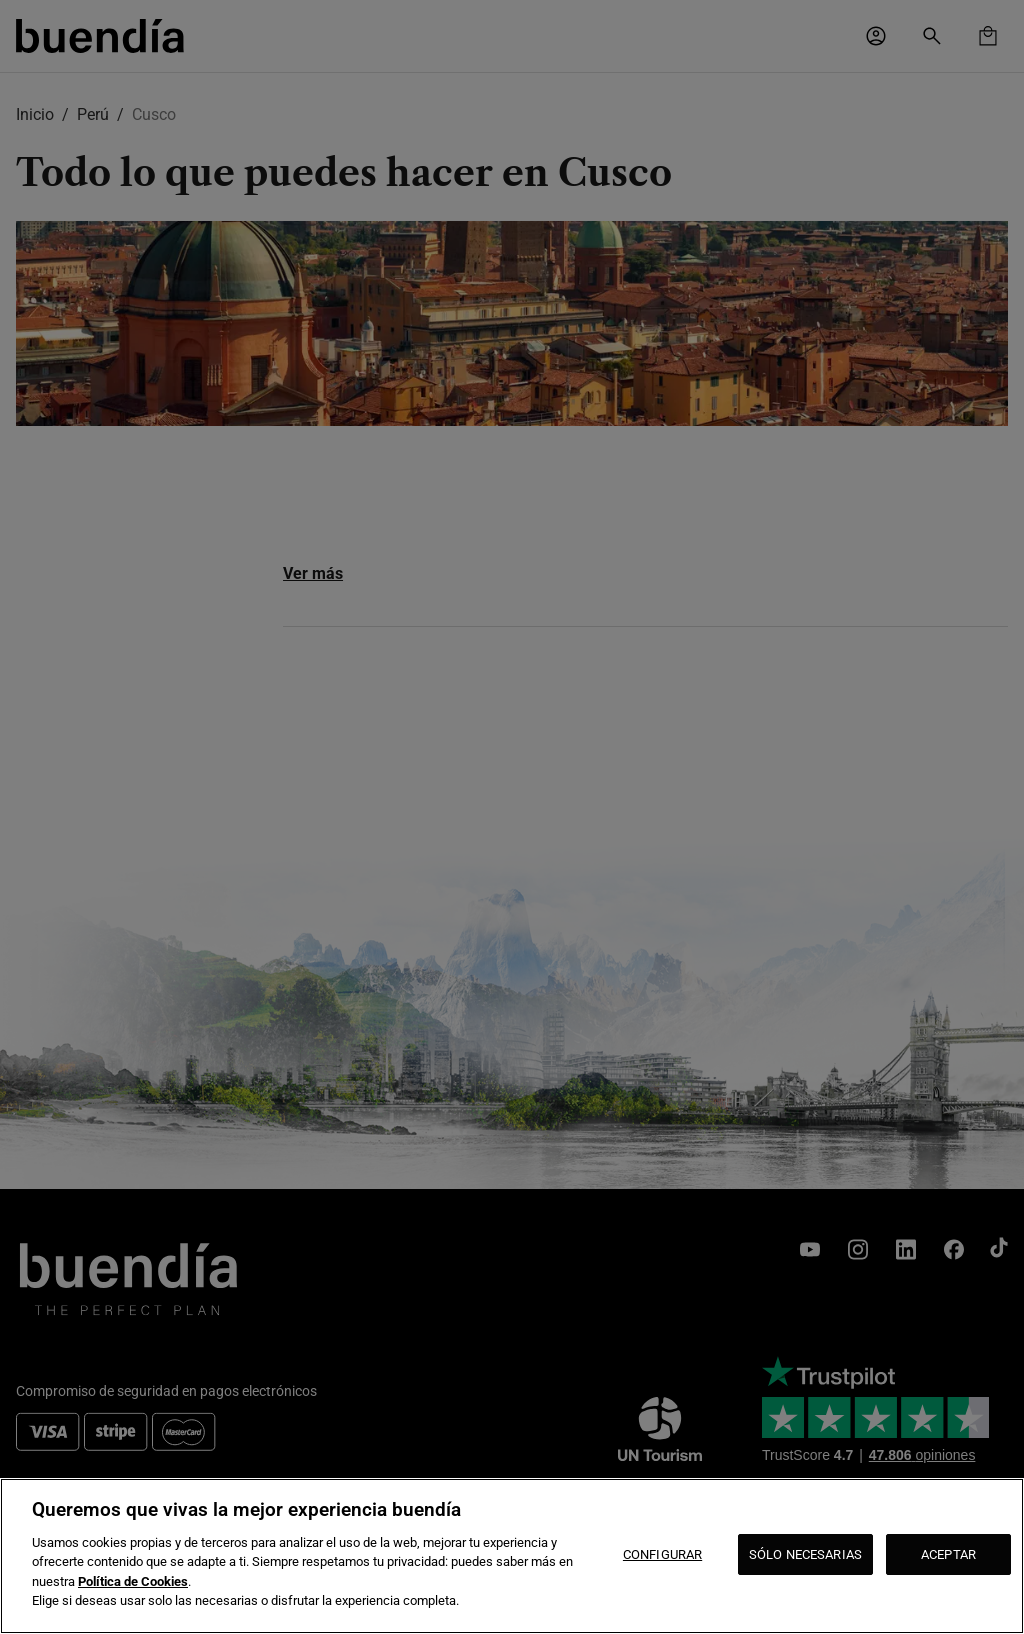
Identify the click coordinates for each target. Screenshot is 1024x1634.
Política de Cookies (133, 1581)
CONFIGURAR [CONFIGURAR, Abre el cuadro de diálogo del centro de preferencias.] (662, 1554)
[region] (512, 1556)
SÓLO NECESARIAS (805, 1554)
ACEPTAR (948, 1554)
